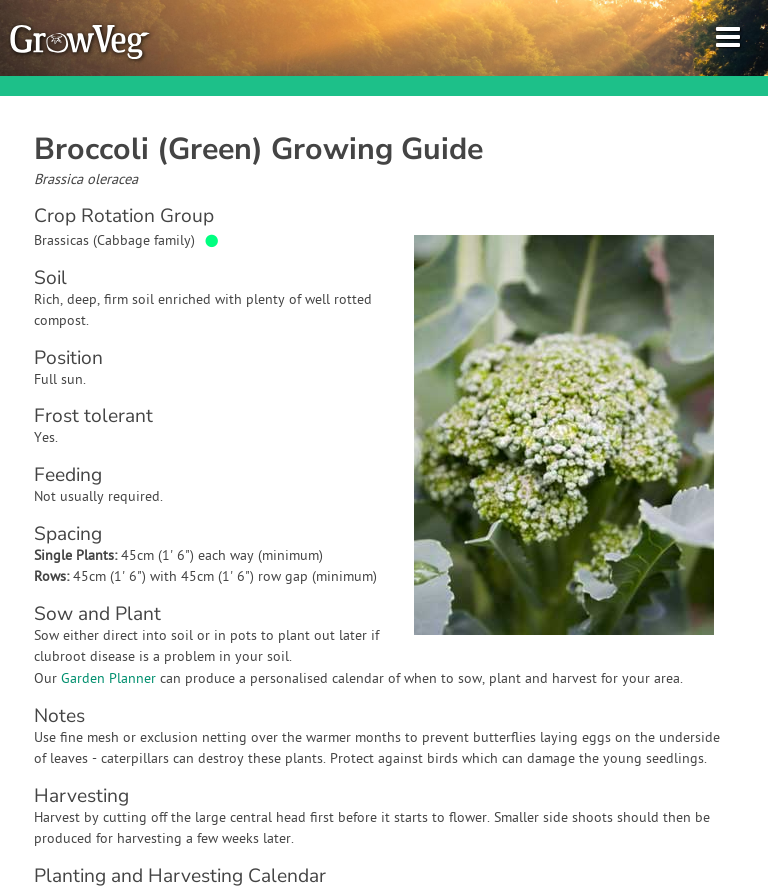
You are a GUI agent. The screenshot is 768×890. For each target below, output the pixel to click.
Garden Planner (108, 679)
